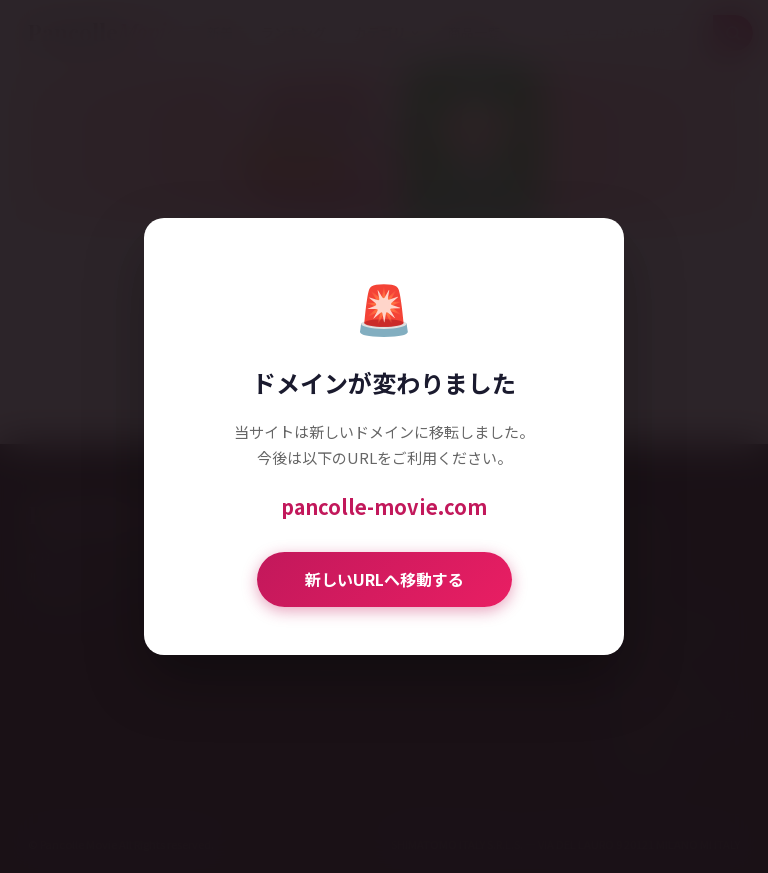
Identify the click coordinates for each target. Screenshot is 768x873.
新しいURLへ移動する (384, 579)
